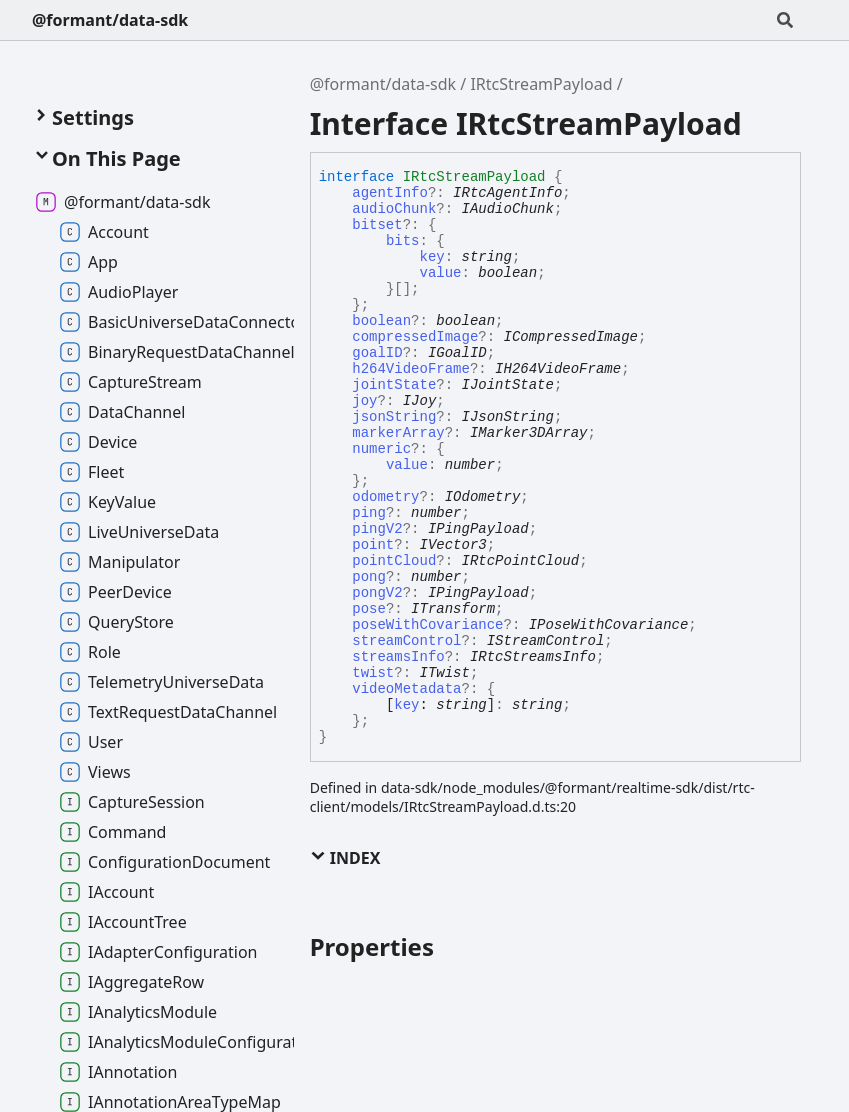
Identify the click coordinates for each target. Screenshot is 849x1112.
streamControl (406, 641)
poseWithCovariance (427, 625)
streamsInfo (398, 657)
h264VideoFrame (411, 369)
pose (369, 609)
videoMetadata (406, 689)
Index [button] (345, 858)
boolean (381, 321)
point (373, 545)
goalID (377, 353)
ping (369, 513)
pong (369, 577)
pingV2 (377, 529)
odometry (385, 497)
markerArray (398, 433)
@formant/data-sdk (110, 20)
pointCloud (394, 561)
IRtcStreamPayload (541, 84)
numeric (381, 449)
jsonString (394, 417)
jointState (394, 385)
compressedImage (415, 337)
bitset (377, 225)
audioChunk (394, 209)
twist (373, 673)
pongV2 (377, 593)
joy (364, 401)
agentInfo (390, 193)
